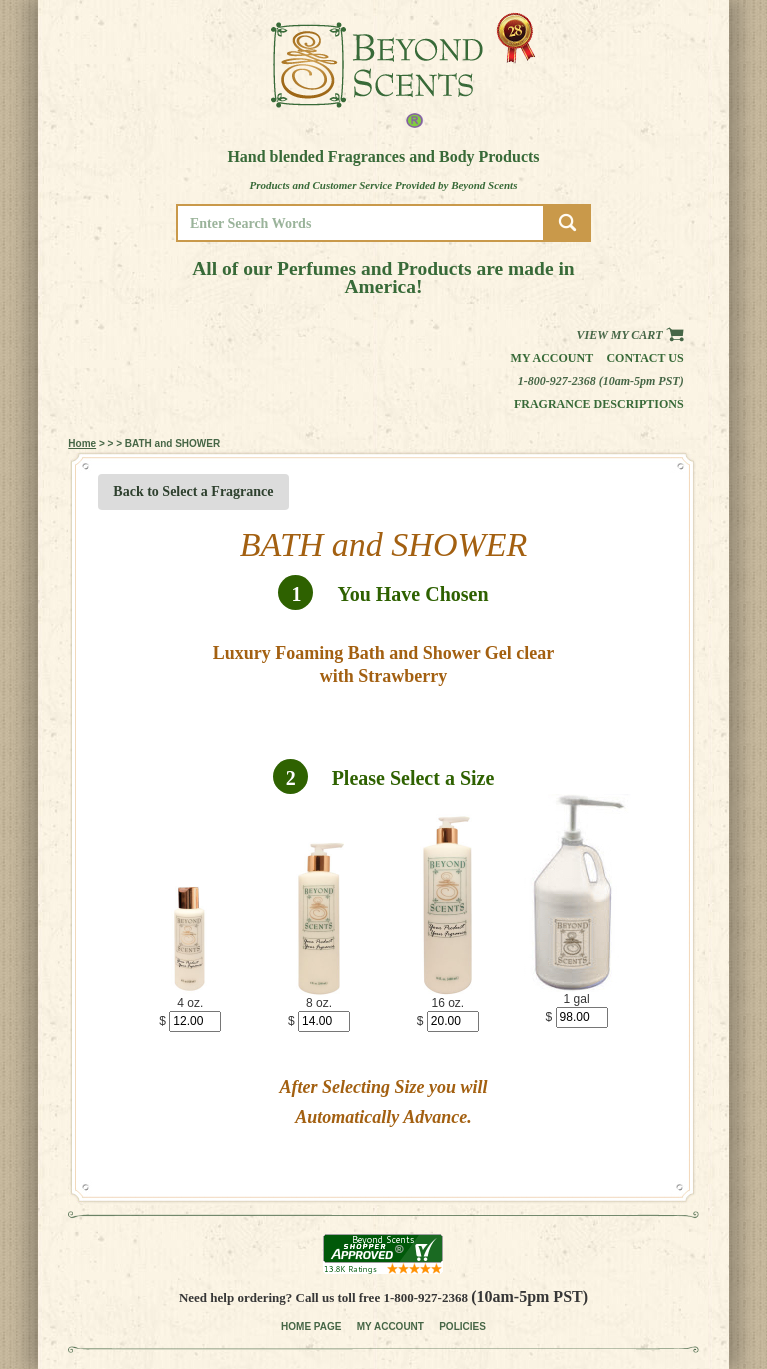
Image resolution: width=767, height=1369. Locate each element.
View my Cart (630, 335)
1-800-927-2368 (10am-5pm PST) (601, 381)
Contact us (644, 358)
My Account (552, 358)
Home (82, 443)
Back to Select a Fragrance (193, 491)
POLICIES (462, 1326)
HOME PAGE (311, 1326)
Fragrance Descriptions (599, 404)
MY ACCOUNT (390, 1326)
